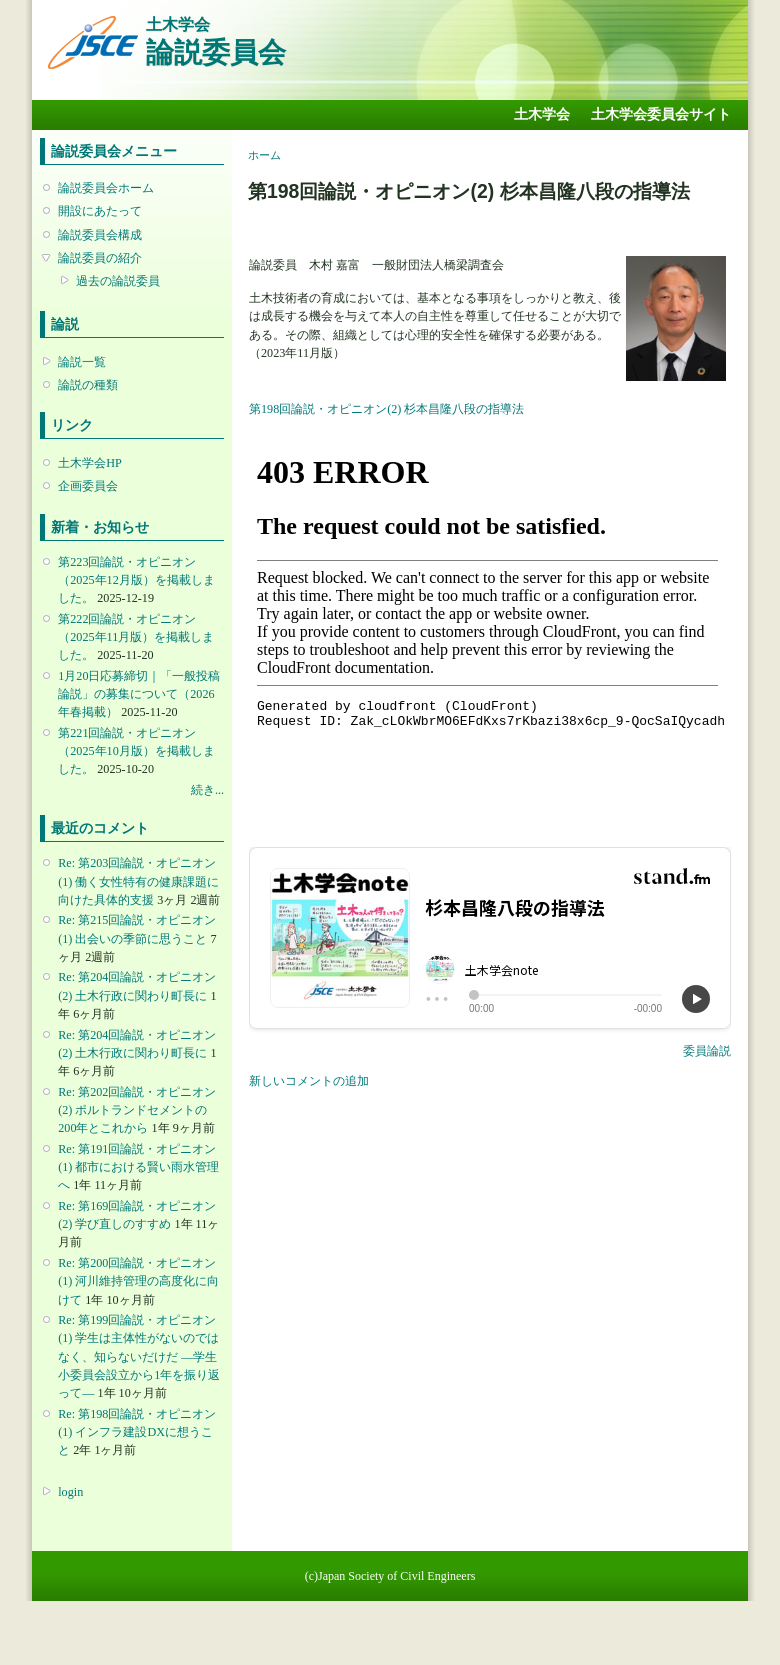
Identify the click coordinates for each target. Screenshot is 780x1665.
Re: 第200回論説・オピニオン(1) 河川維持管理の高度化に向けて (138, 1281)
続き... (207, 790)
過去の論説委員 (118, 281)
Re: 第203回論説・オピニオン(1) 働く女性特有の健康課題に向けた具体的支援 (138, 881)
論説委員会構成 (100, 235)
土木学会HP (90, 463)
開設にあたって (100, 211)
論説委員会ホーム (106, 188)
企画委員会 (88, 486)
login (70, 1492)
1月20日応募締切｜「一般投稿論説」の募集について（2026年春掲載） (139, 694)
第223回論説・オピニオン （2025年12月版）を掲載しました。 (136, 580)
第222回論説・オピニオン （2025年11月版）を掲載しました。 (136, 637)
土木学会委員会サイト (661, 114)
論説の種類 (88, 385)
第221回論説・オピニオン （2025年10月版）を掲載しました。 (136, 751)
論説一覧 (82, 362)
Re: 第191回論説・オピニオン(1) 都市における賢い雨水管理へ (138, 1167)
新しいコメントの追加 (309, 1081)
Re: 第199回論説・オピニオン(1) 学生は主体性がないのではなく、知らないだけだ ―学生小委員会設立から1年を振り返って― (139, 1356)
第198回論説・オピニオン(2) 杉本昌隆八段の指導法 (386, 409)
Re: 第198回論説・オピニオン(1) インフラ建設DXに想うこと (137, 1432)
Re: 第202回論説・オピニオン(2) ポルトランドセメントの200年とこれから (137, 1110)
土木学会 (542, 114)
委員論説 (707, 1051)
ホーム (264, 155)
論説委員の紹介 (100, 258)
